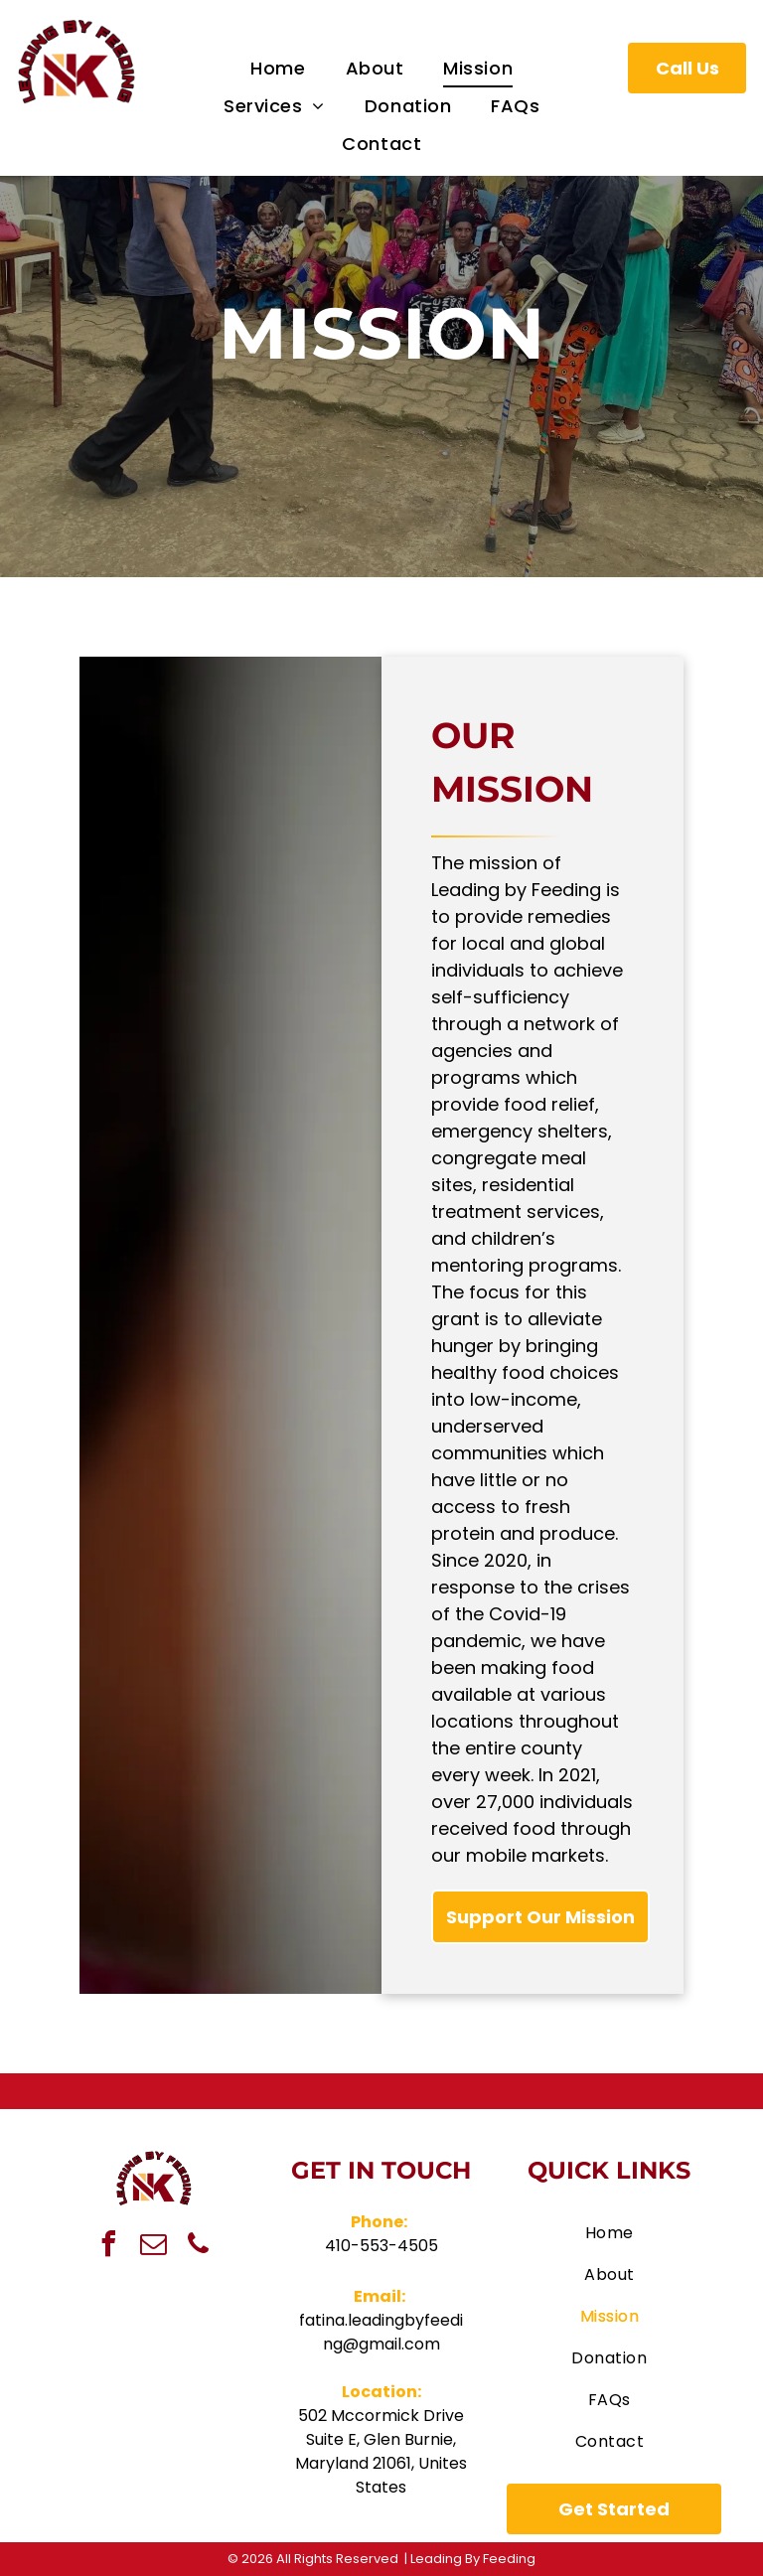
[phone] (199, 2246)
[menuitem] (277, 68)
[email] (154, 2246)
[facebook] (109, 2246)
